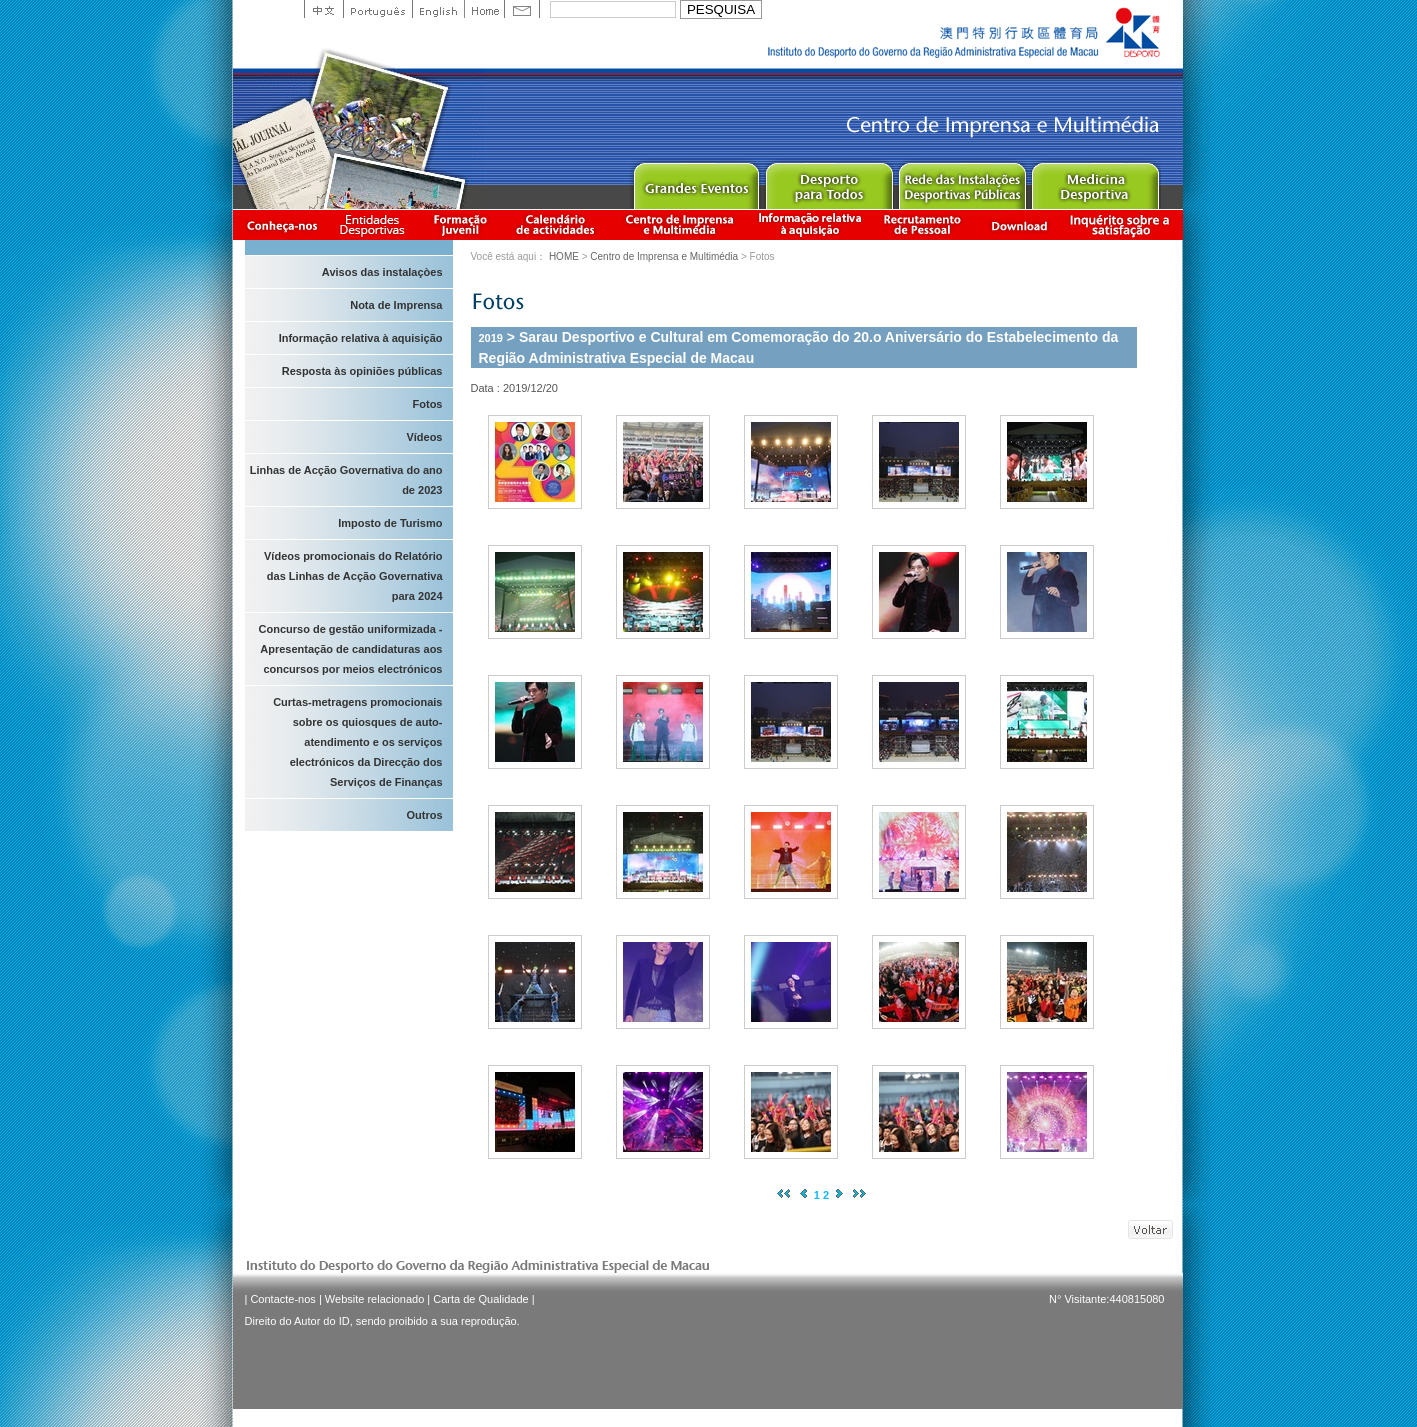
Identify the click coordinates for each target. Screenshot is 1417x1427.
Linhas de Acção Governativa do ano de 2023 (346, 480)
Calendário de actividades (556, 224)
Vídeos (424, 437)
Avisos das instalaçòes (382, 272)
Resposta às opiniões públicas (362, 371)
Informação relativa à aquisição (810, 224)
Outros (424, 815)
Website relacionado (374, 1299)
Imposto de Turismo (390, 523)
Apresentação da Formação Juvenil (460, 224)
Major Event (695, 181)
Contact (522, 9)
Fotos (428, 404)
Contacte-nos (282, 1299)
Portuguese (377, 9)
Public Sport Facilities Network (961, 181)
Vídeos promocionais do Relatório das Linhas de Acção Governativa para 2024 (353, 576)
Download (1019, 224)
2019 (491, 338)
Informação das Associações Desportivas (375, 224)
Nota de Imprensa (396, 305)
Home (484, 9)
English (438, 9)
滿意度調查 (1123, 224)
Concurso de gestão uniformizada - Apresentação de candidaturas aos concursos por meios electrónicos (351, 649)
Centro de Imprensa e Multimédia (680, 224)
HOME (564, 256)
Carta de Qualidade (480, 1299)
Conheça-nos (282, 224)
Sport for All (828, 181)
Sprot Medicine (1094, 181)
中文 (323, 9)
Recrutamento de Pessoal (923, 224)
